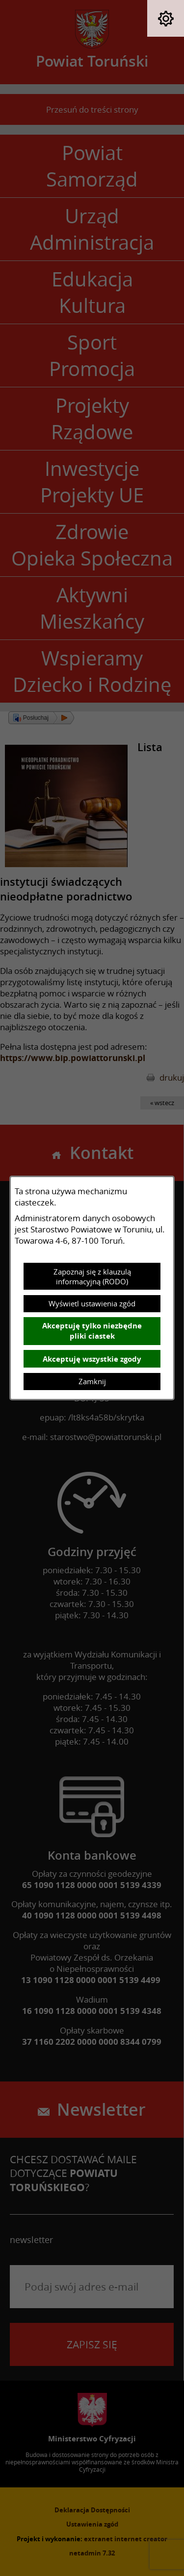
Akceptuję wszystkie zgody (92, 1359)
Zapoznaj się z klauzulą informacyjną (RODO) (92, 1276)
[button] (165, 18)
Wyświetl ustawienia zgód (92, 1303)
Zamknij (92, 1381)
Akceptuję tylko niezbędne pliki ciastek (92, 1331)
